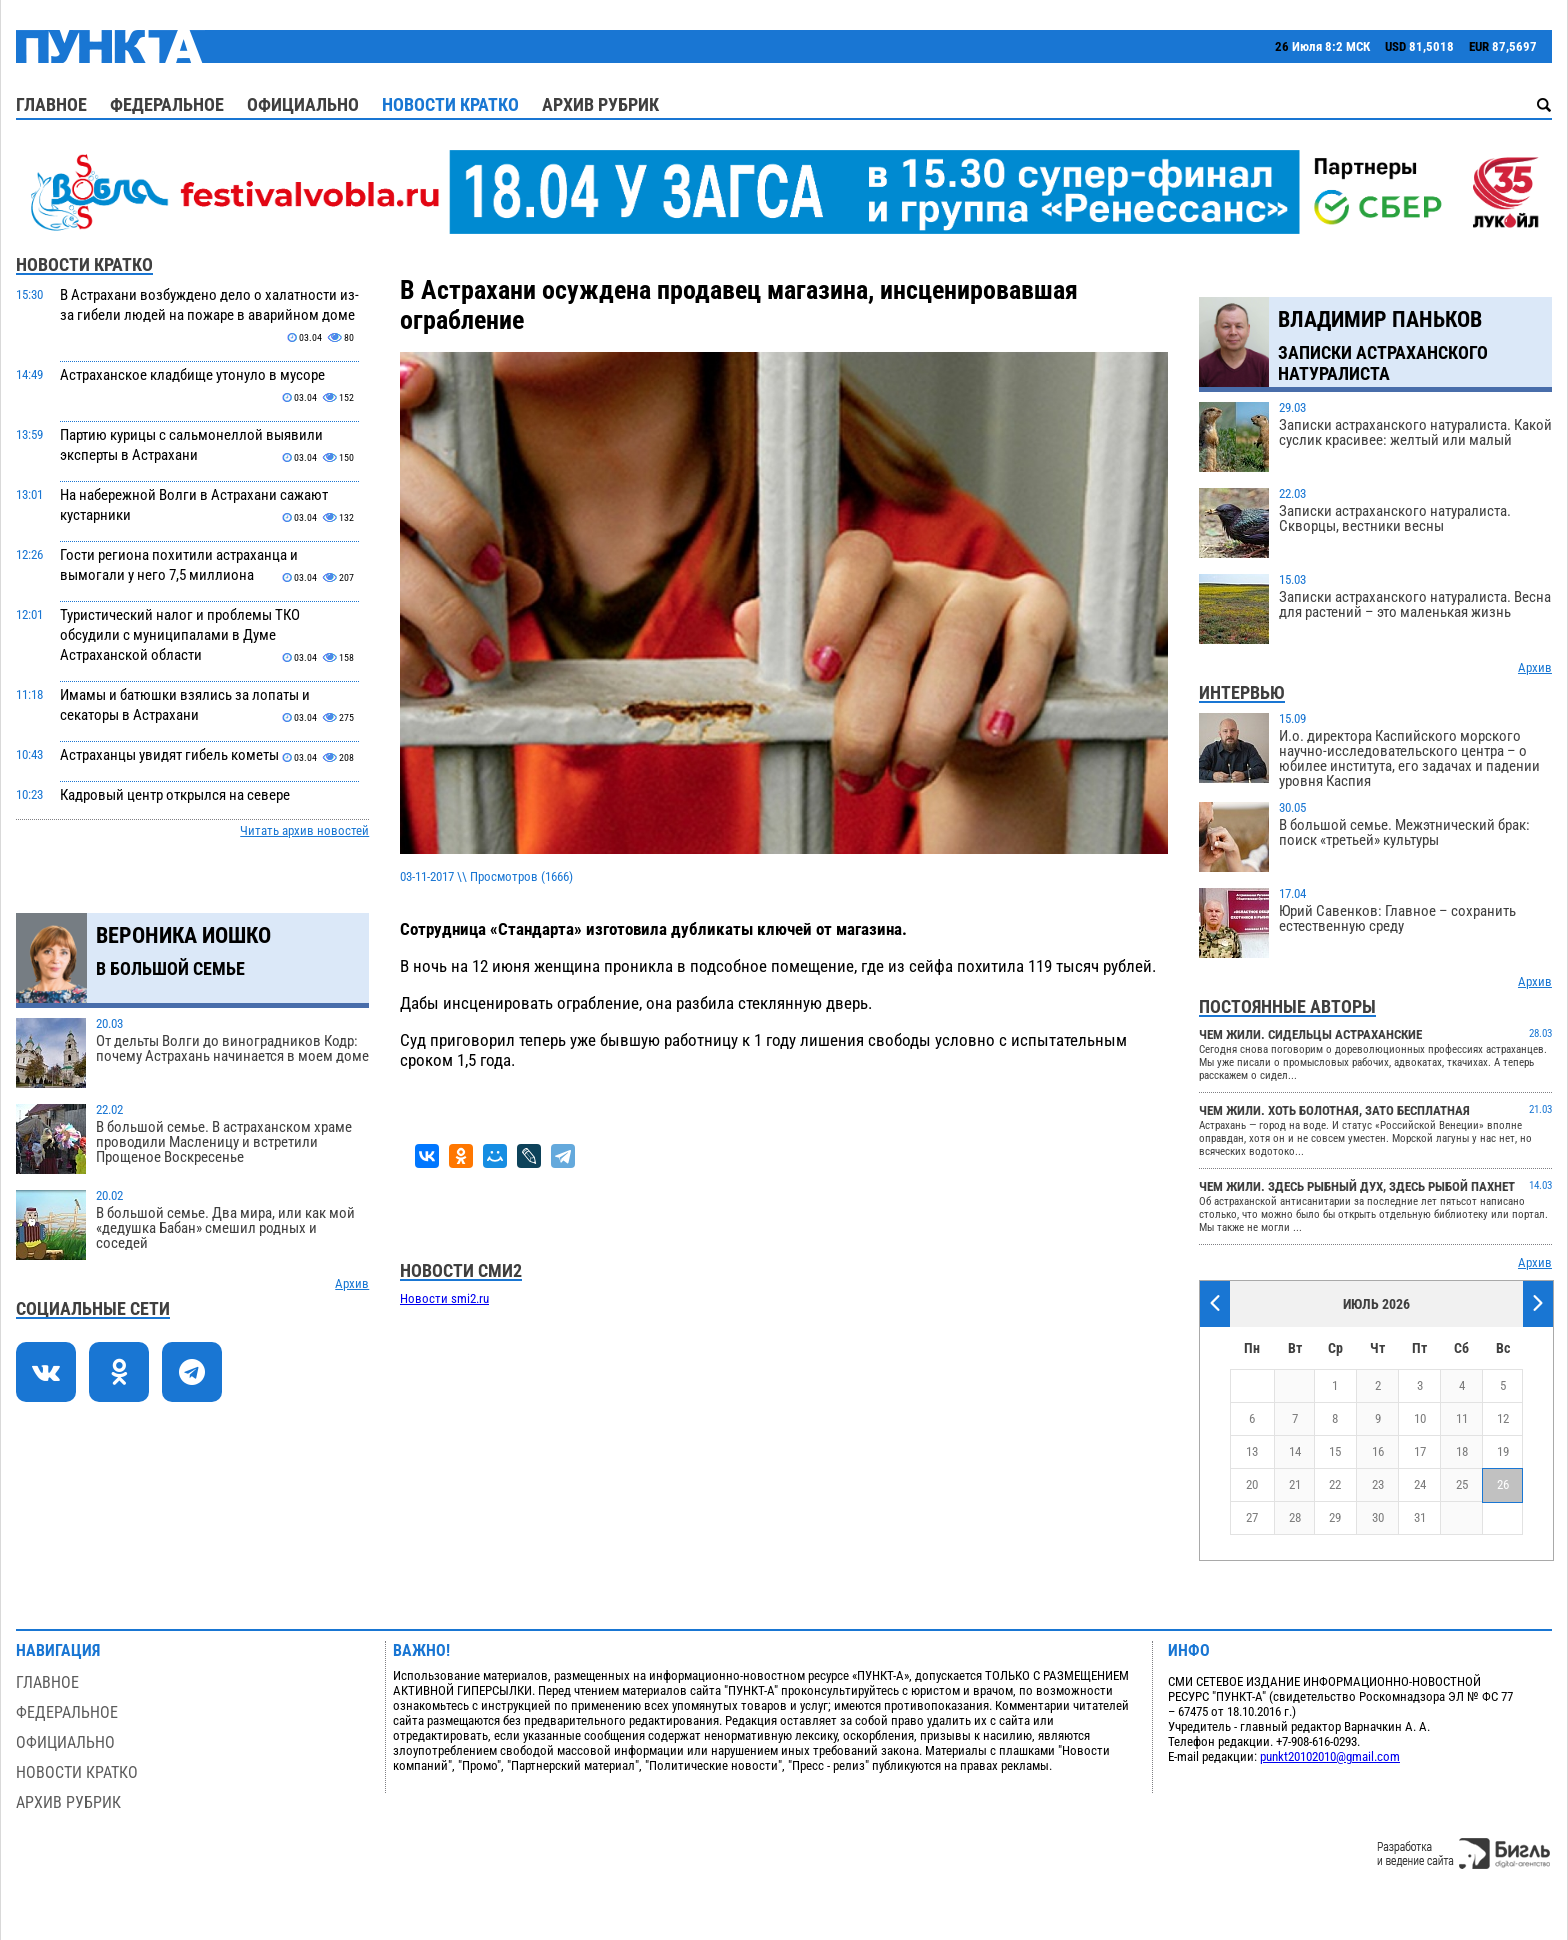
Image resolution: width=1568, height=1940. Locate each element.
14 (1295, 1451)
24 (1420, 1484)
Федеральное (167, 104)
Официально (303, 104)
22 (1335, 1484)
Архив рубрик (600, 104)
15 (1335, 1451)
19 (1503, 1451)
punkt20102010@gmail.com (1330, 1756)
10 (1420, 1418)
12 (1503, 1418)
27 (1252, 1517)
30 (1378, 1517)
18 (1462, 1451)
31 (1420, 1517)
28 (1295, 1517)
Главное (51, 104)
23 (1378, 1484)
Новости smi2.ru (444, 1298)
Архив (352, 1283)
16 (1378, 1451)
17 (1420, 1451)
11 (1462, 1418)
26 (1503, 1484)
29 (1335, 1517)
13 (1252, 1451)
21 (1295, 1484)
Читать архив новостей (304, 830)
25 (1462, 1484)
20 (1252, 1484)
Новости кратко (450, 104)
